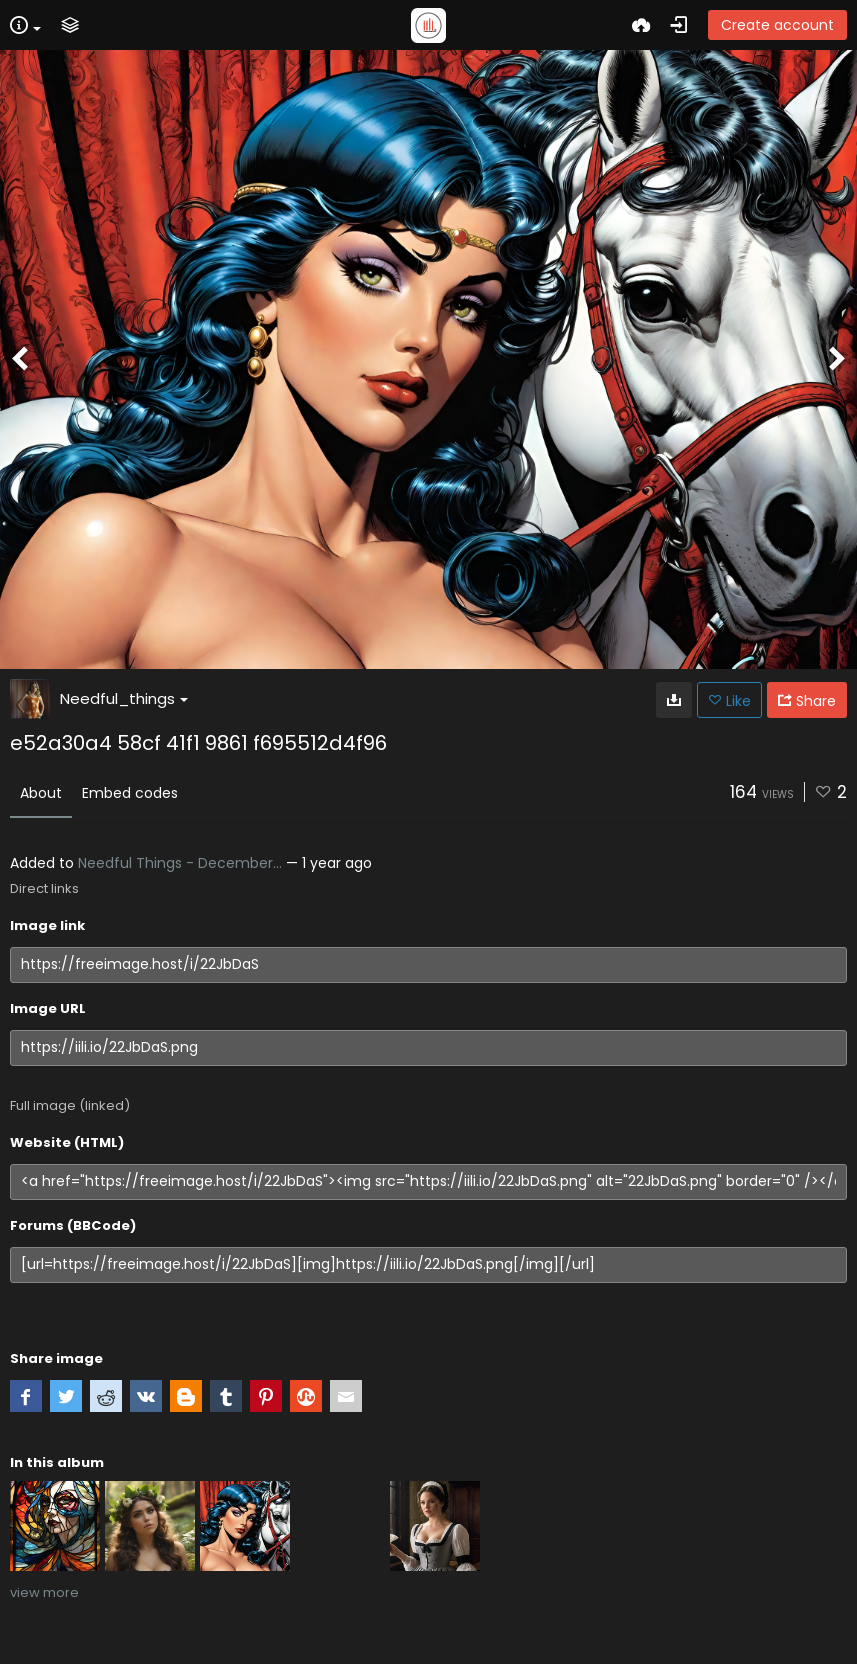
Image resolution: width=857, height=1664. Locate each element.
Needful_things (124, 698)
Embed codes (130, 793)
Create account (777, 25)
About (41, 793)
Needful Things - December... (180, 863)
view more (44, 1592)
